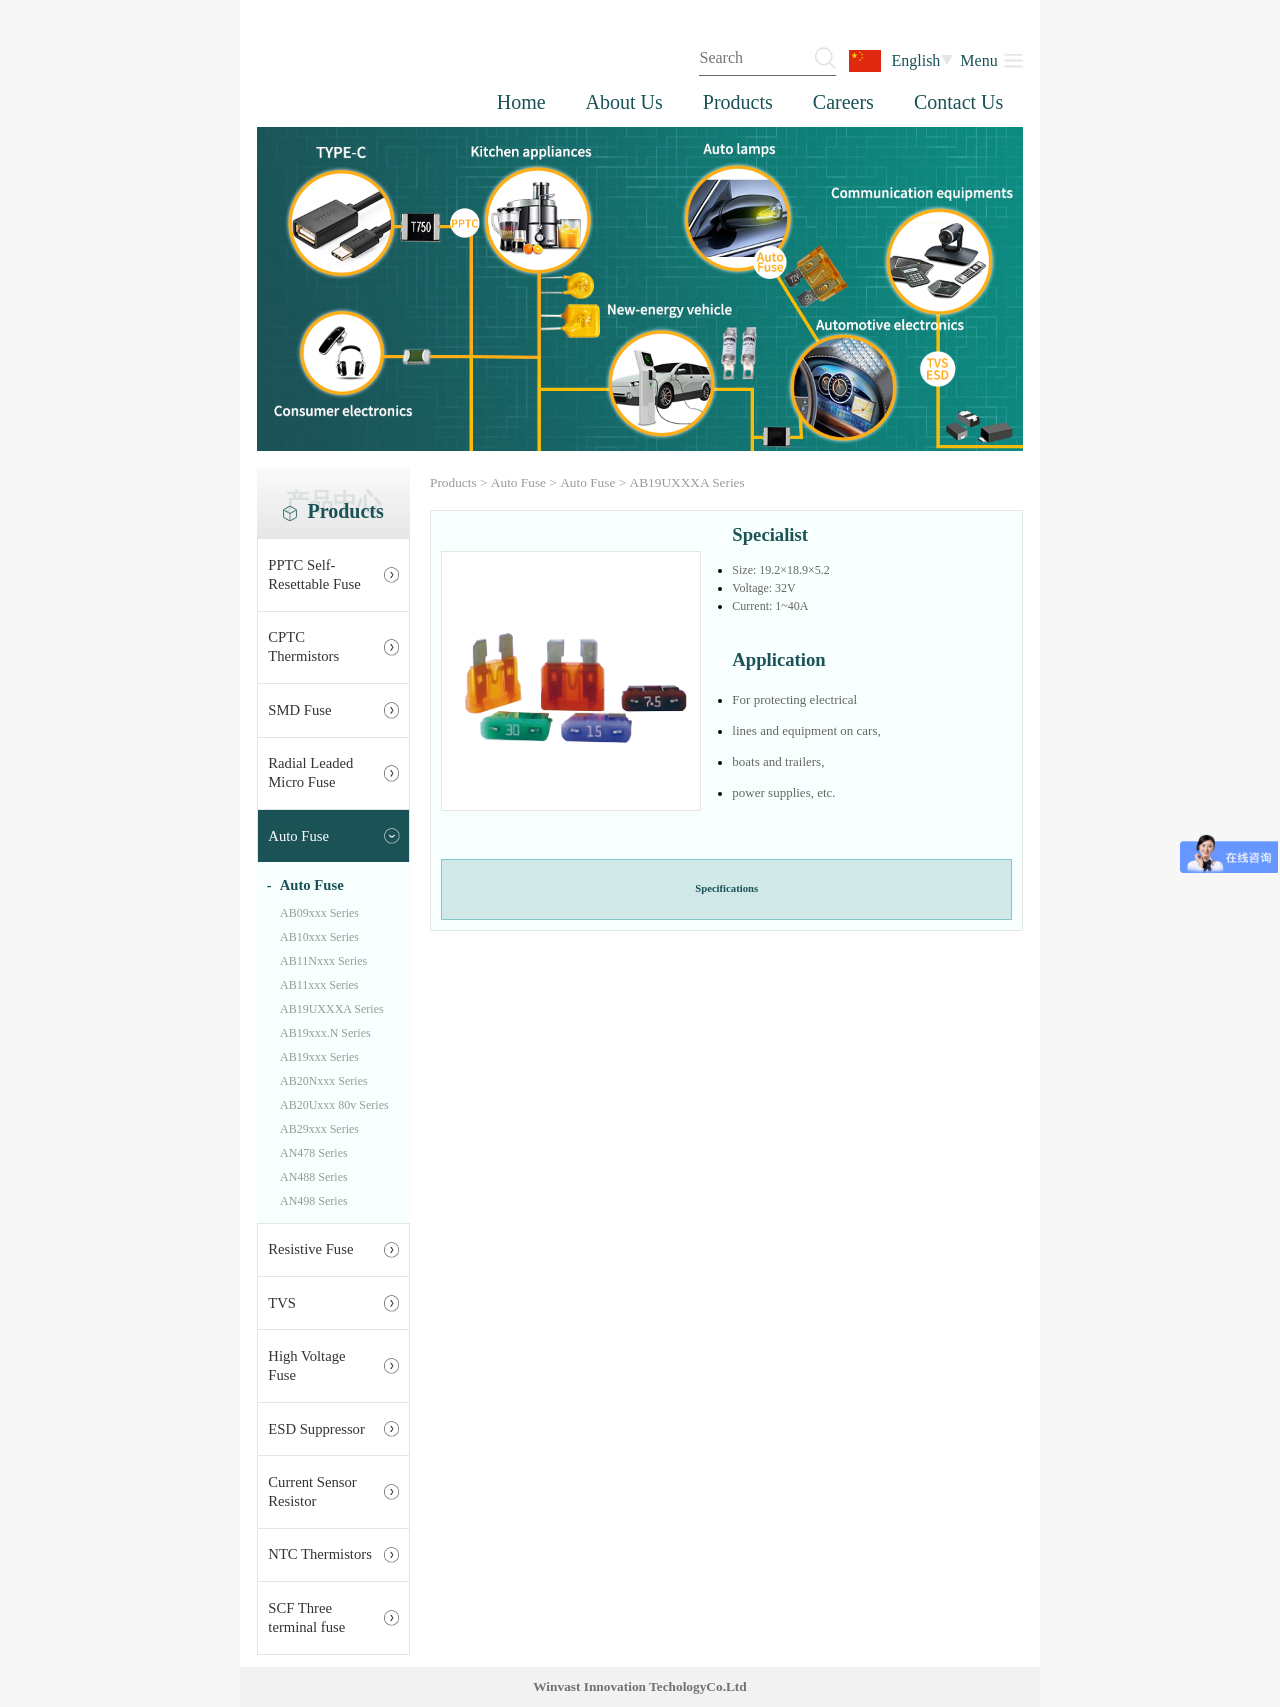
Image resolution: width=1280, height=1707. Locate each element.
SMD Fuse (299, 710)
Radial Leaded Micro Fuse (310, 772)
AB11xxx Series (319, 985)
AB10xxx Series (319, 937)
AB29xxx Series (319, 1129)
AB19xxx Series (319, 1057)
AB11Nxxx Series (323, 961)
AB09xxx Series (319, 913)
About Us (624, 102)
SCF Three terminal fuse (306, 1617)
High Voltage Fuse (306, 1365)
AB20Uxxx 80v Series (334, 1105)
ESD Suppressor (316, 1429)
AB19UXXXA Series (332, 1009)
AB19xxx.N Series (325, 1033)
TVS (282, 1303)
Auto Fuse (298, 836)
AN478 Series (314, 1153)
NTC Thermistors (320, 1554)
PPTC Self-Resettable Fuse (314, 574)
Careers (843, 102)
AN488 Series (314, 1177)
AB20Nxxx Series (324, 1081)
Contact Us (958, 102)
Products (738, 102)
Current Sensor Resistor (312, 1491)
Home (521, 102)
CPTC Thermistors (303, 646)
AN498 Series (314, 1201)
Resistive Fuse (310, 1249)
